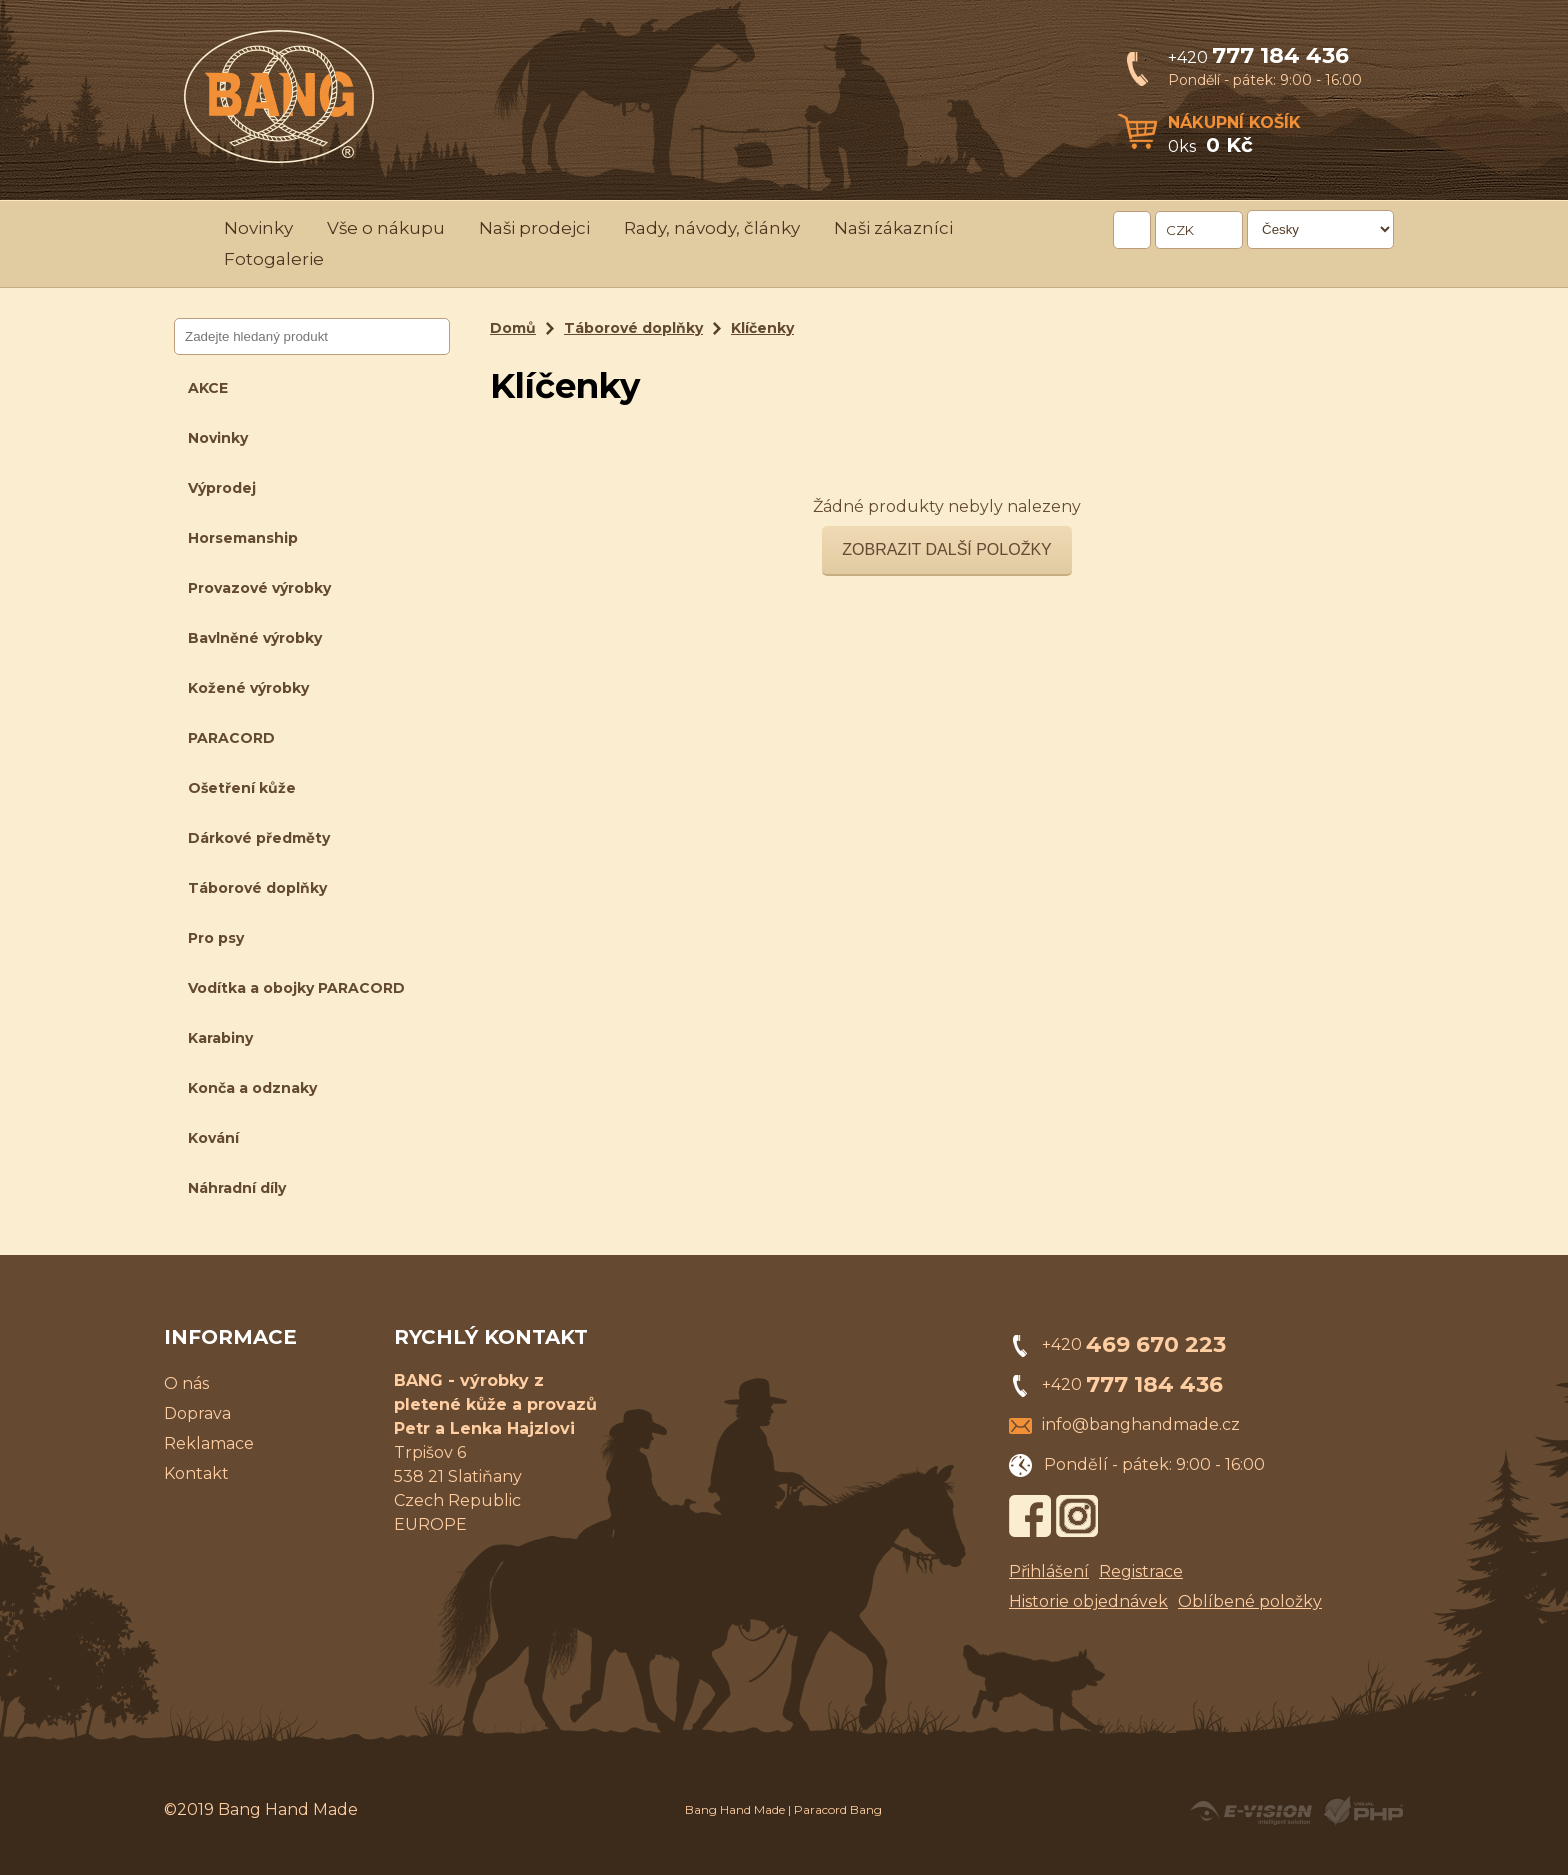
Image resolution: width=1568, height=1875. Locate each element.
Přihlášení (1049, 1571)
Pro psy (216, 938)
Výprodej (222, 488)
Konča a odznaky (252, 1088)
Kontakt (196, 1473)
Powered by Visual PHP (1362, 1811)
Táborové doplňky (257, 888)
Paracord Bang (838, 1809)
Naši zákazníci (893, 228)
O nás (186, 1383)
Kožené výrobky (248, 688)
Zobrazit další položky (947, 549)
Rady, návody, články (712, 228)
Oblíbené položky (1250, 1601)
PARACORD (231, 738)
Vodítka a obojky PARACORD (296, 988)
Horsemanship (243, 538)
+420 (1258, 57)
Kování (213, 1138)
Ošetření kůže (242, 788)
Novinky (258, 228)
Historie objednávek (1088, 1601)
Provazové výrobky (259, 588)
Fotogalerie (274, 259)
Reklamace (209, 1443)
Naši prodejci (534, 228)
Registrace (1141, 1571)
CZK (1180, 230)
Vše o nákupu (386, 228)
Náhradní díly (237, 1188)
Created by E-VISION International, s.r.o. (1251, 1811)
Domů (513, 328)
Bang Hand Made (735, 1809)
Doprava (197, 1413)
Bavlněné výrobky (255, 638)
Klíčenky (762, 328)
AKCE (208, 388)
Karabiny (220, 1038)
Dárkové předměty (259, 838)
